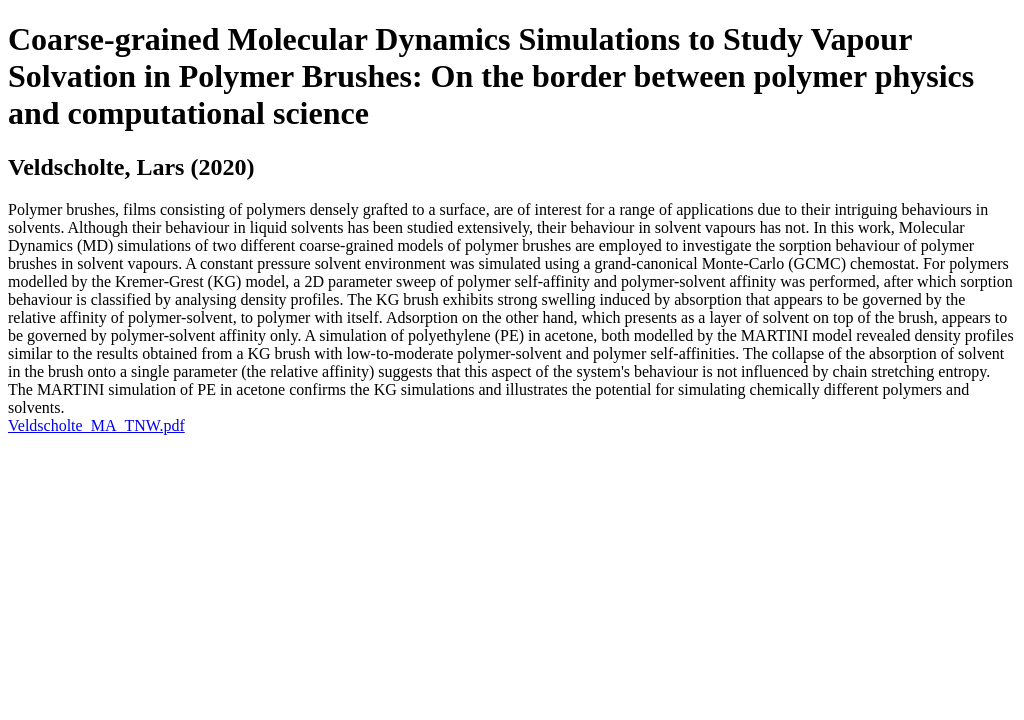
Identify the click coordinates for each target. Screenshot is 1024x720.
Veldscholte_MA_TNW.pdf (96, 425)
